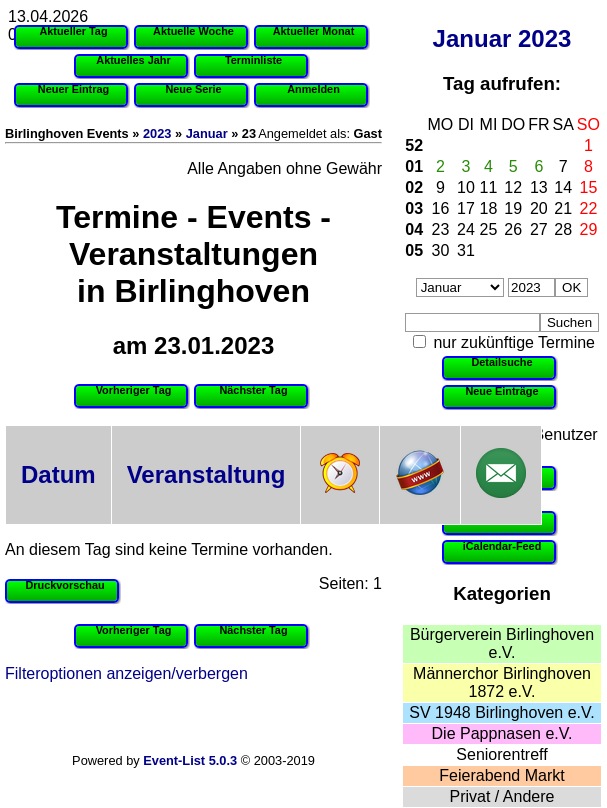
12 (513, 187)
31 (466, 250)
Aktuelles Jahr (133, 60)
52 (414, 145)
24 (466, 229)
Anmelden (313, 89)
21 (563, 208)
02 (414, 187)
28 (563, 229)
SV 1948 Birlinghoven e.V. (501, 712)
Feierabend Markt (501, 775)
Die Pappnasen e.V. (502, 733)
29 (589, 229)
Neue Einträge (501, 391)
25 (489, 229)
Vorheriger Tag (134, 390)
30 (441, 250)
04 (414, 229)
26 (513, 229)
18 (489, 208)
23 (441, 229)
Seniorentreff (501, 754)
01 (414, 166)
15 (589, 187)
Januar (472, 38)
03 (414, 208)
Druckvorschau (64, 585)
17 (466, 208)
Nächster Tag (253, 390)
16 (441, 208)
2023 (544, 38)
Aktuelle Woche (193, 31)
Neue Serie (193, 89)
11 (489, 187)
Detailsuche (501, 362)
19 (513, 208)
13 (539, 187)
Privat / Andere (502, 796)
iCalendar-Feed (502, 546)
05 (414, 250)
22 (589, 208)
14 (563, 187)
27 (539, 229)
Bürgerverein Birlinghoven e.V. (502, 643)
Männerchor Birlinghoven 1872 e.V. (502, 682)
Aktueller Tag (73, 31)
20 (539, 208)
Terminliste (253, 60)
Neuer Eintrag (73, 89)
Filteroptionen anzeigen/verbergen (126, 673)
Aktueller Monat (314, 31)
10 (466, 187)
